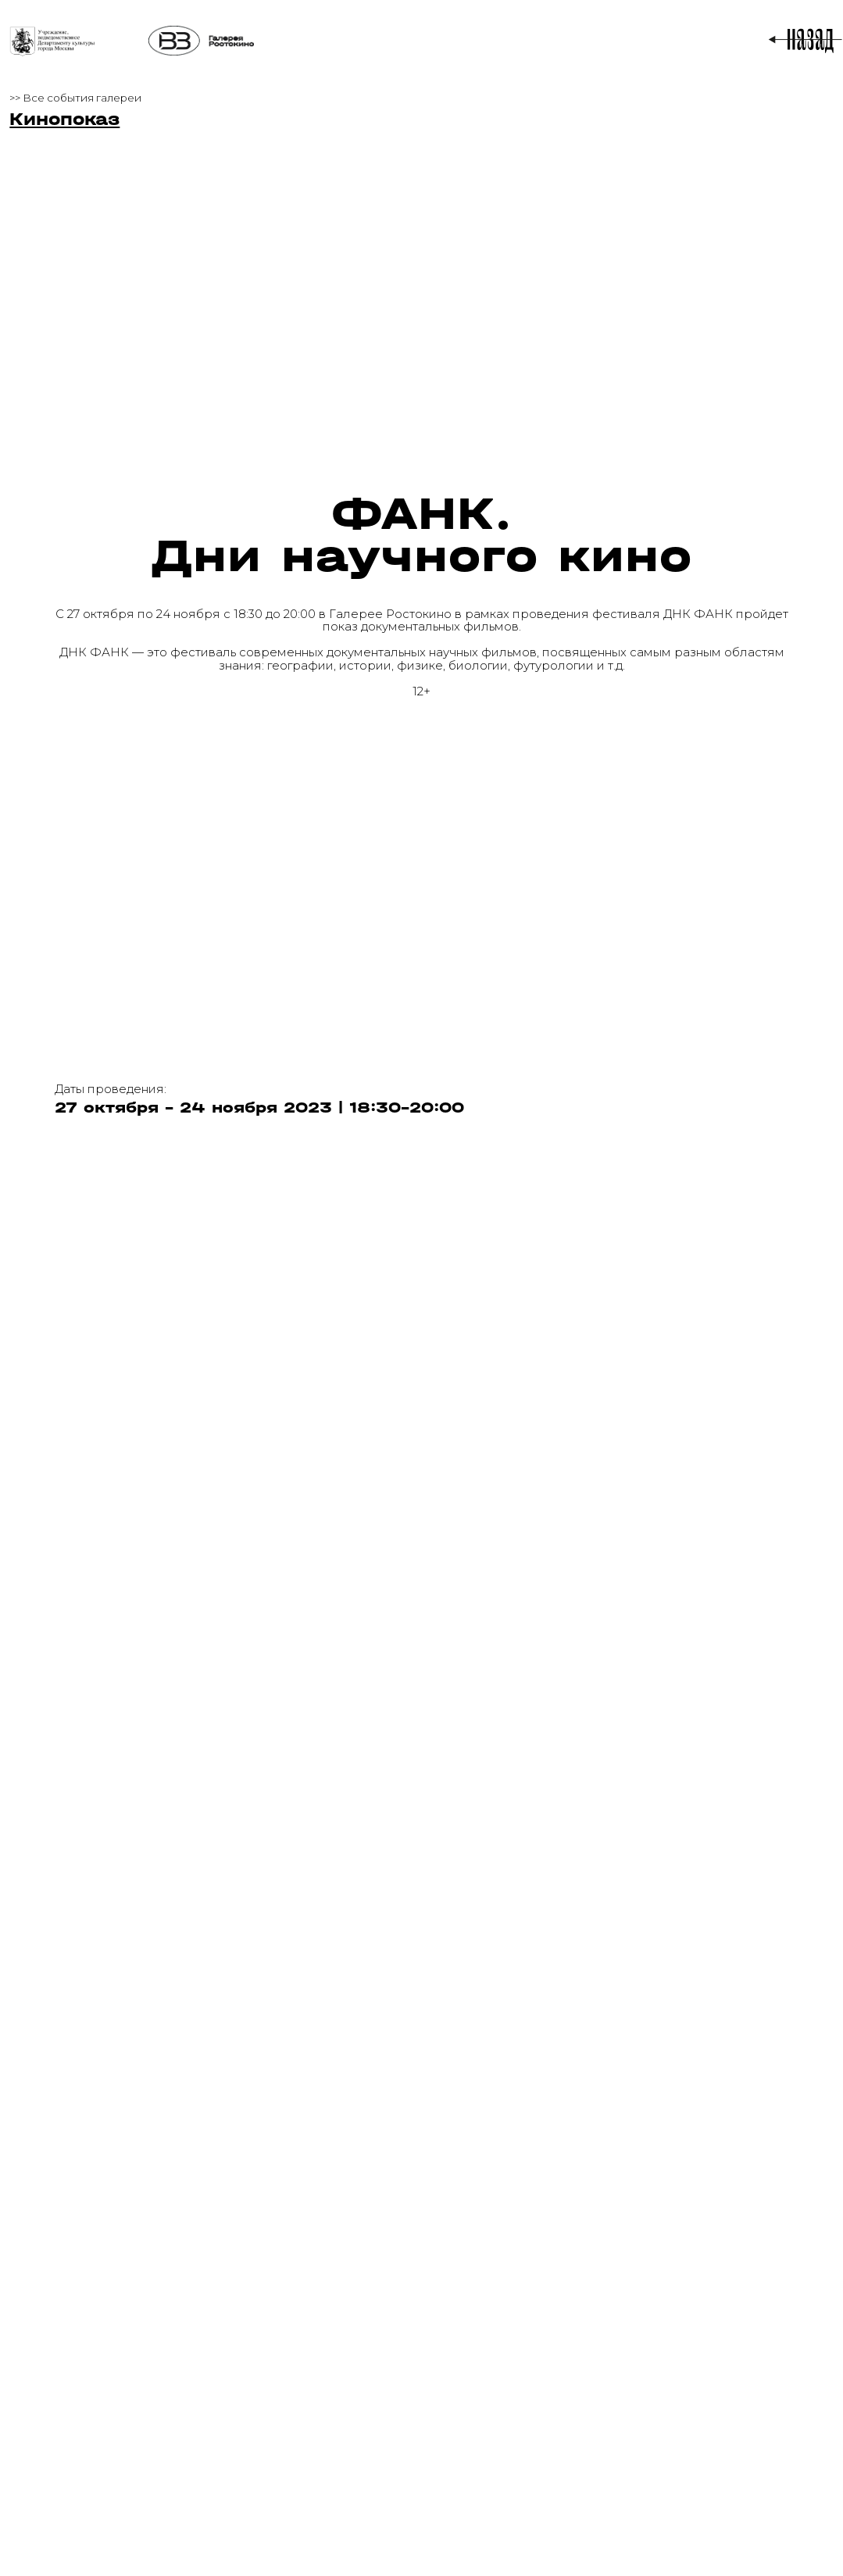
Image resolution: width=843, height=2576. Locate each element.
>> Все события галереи (75, 97)
